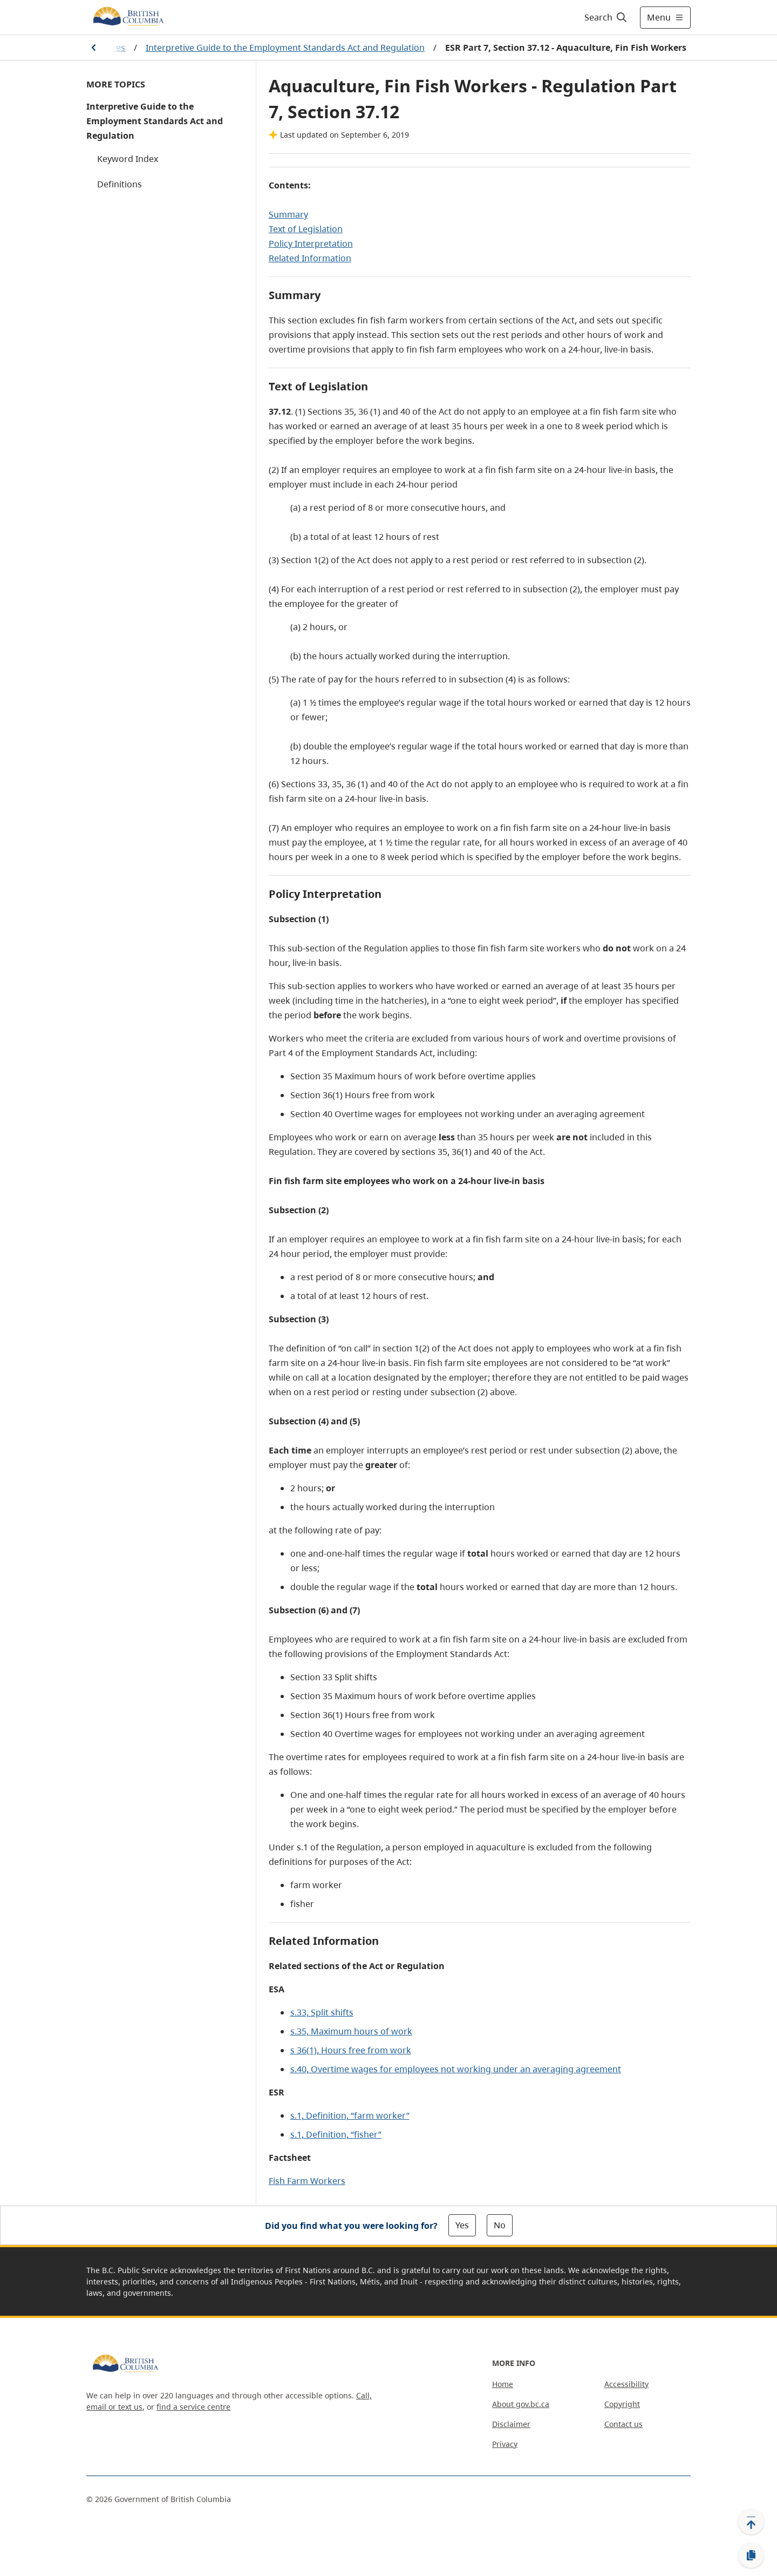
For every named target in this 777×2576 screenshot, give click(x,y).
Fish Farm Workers (307, 2181)
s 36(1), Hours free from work (350, 2050)
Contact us (623, 2424)
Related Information (310, 258)
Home (502, 2384)
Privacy (504, 2444)
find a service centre (193, 2407)
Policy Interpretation (311, 243)
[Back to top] (751, 2521)
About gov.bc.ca (520, 2404)
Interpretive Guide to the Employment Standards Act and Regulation (285, 47)
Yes (462, 2225)
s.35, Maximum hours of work (351, 2031)
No (500, 2225)
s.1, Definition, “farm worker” (350, 2115)
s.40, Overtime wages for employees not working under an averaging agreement (455, 2069)
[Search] (606, 17)
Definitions (119, 184)
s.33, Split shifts (321, 2012)
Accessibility (626, 2384)
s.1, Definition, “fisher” (335, 2134)
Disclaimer (511, 2424)
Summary (288, 214)
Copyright (622, 2404)
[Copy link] (751, 2555)
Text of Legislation (306, 229)
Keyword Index (127, 159)
